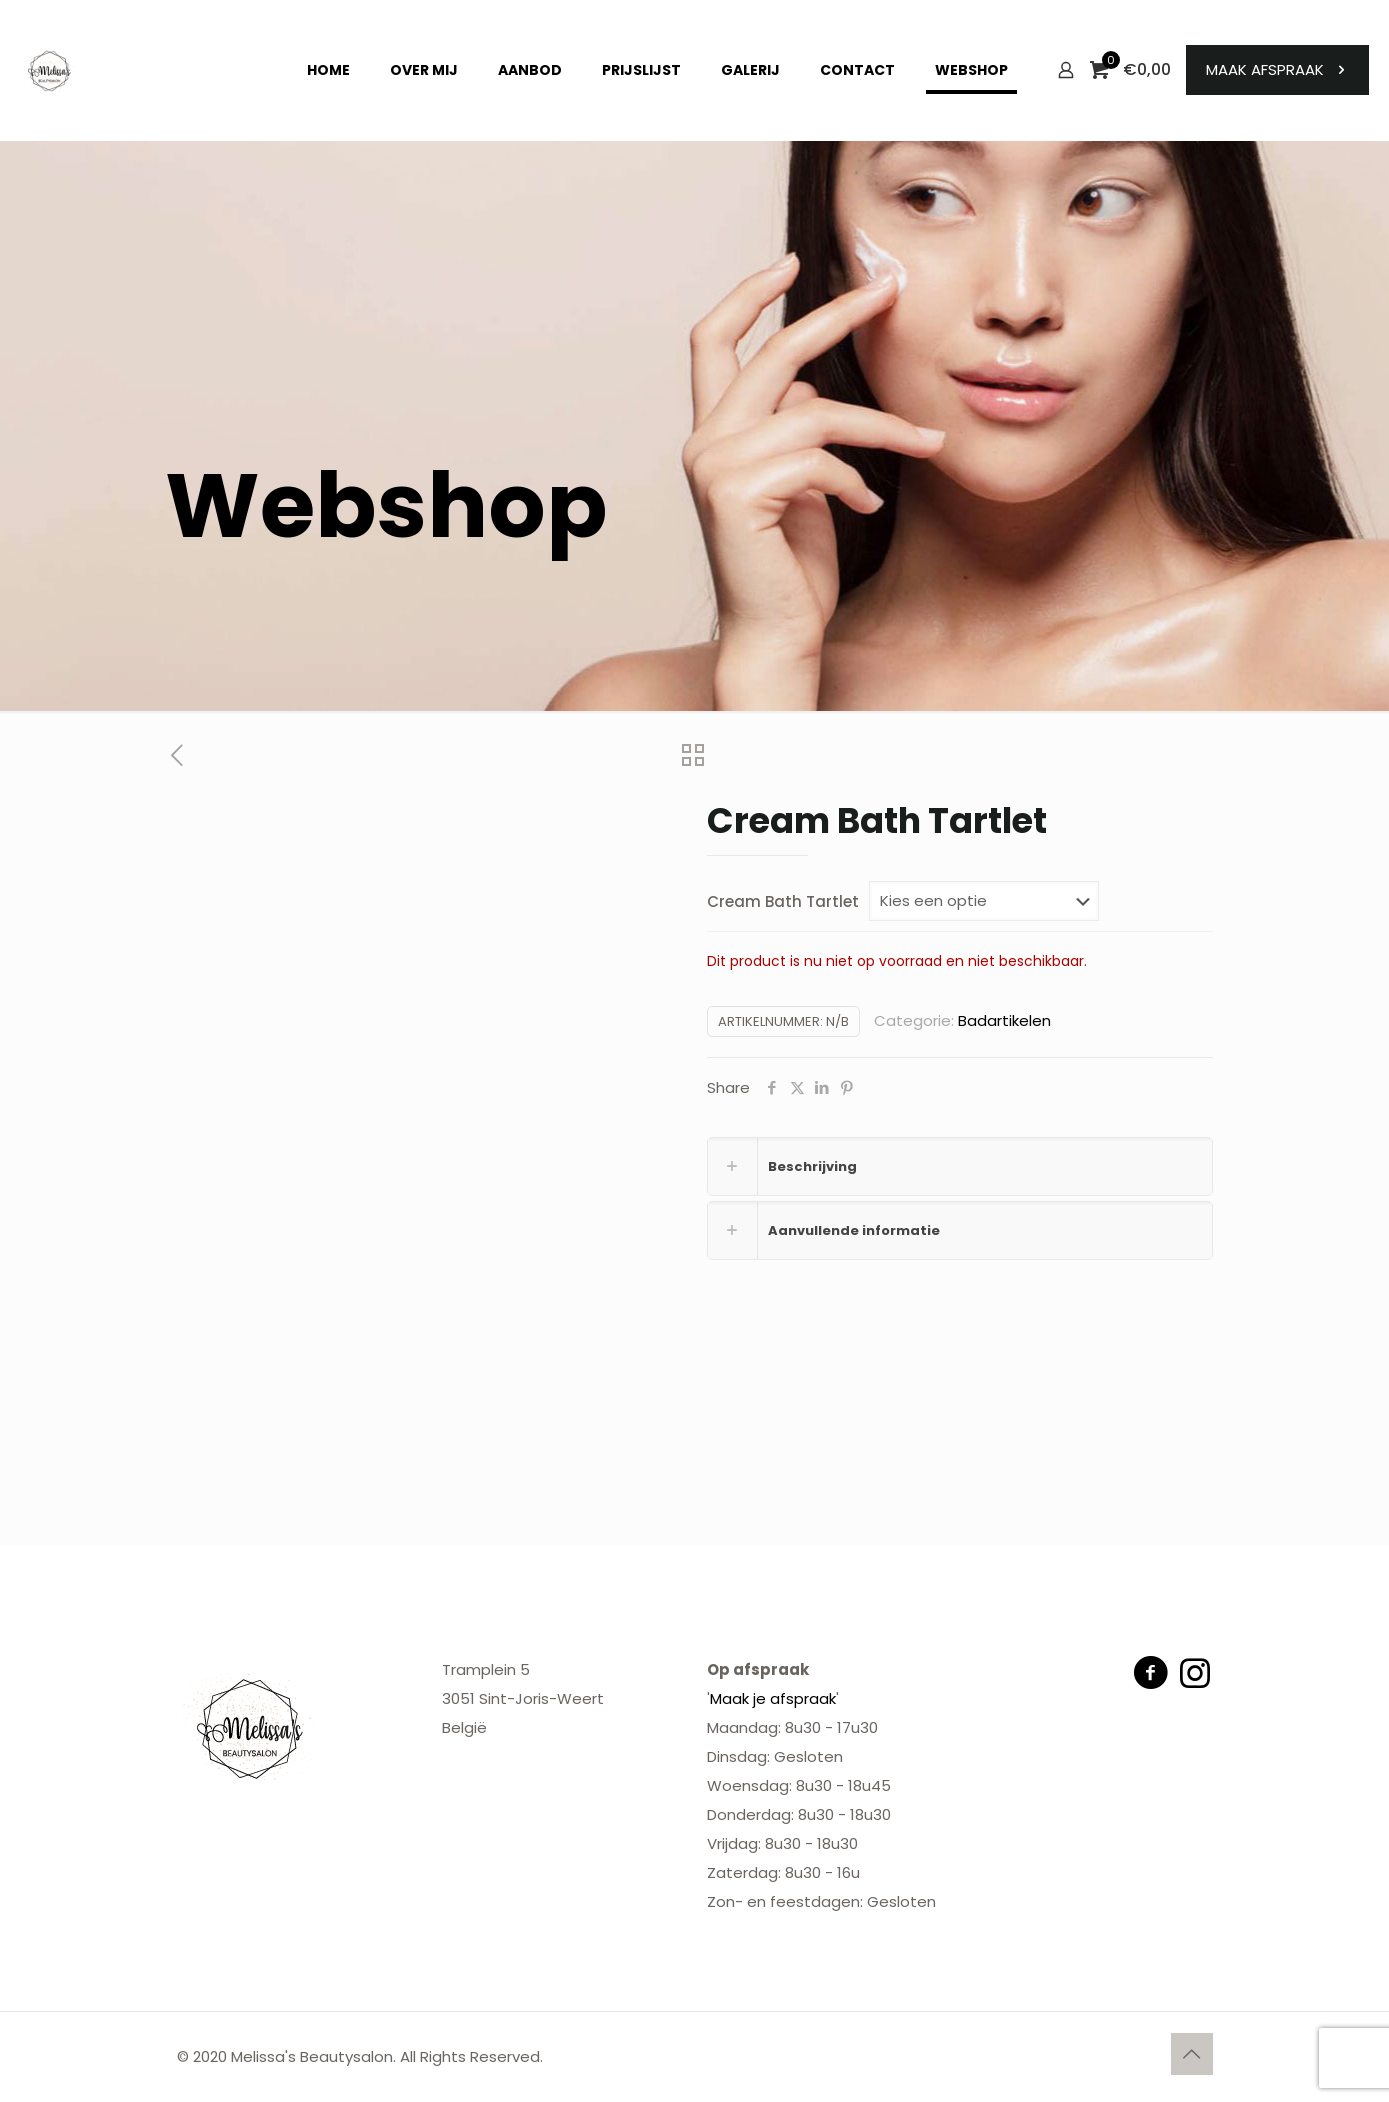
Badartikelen (1004, 1020)
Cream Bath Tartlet (783, 901)
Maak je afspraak (773, 1698)
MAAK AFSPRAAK (1277, 69)
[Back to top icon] (1192, 2054)
